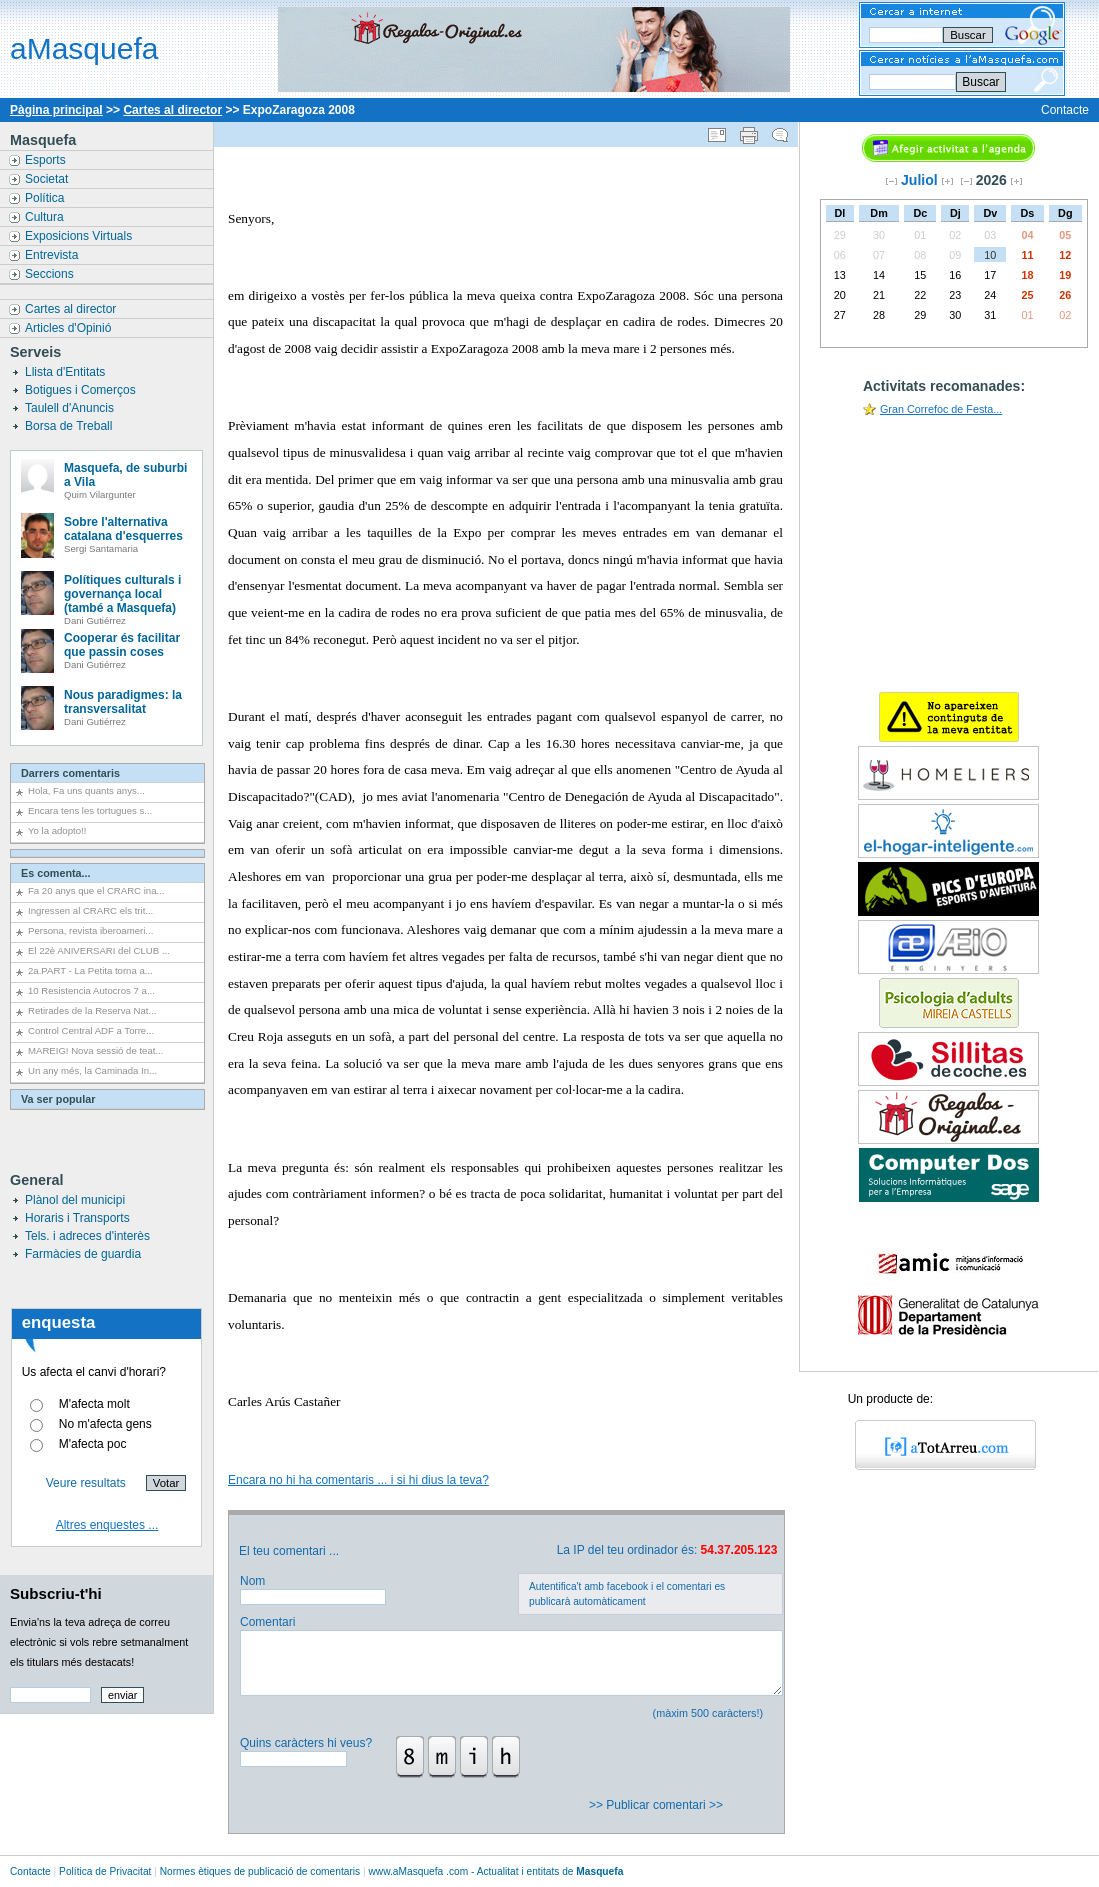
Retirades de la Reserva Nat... (92, 1010)
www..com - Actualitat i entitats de (495, 1871)
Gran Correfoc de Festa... (941, 409)
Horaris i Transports (77, 1218)
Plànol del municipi (75, 1200)
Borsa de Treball (70, 426)
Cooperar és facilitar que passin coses (122, 645)
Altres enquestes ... (107, 1525)
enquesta (59, 1322)
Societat (48, 179)
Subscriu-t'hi (56, 1593)
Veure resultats (86, 1483)
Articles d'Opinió (70, 328)
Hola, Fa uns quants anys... (86, 790)
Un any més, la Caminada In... (92, 1070)
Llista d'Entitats (67, 372)
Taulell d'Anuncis (71, 408)
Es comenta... (56, 873)
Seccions (51, 274)
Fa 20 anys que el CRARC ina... (96, 890)
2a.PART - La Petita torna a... (90, 970)
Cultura (46, 217)
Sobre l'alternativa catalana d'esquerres (123, 529)
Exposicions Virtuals (80, 236)
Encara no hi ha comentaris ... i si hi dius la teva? (358, 1480)
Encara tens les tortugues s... (90, 810)
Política (46, 198)
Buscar (980, 82)
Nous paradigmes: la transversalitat (123, 702)
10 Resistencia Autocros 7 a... (91, 990)
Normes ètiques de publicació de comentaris (260, 1871)
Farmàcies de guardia (83, 1254)
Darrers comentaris (70, 773)
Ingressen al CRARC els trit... (90, 910)
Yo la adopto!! (57, 830)
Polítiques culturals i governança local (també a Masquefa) (122, 594)
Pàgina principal (56, 110)
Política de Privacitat (105, 1871)
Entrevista (53, 255)
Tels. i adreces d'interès (87, 1236)
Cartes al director (172, 110)
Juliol (919, 180)
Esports (47, 160)
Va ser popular (58, 1099)
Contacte (1065, 110)
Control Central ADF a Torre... (91, 1030)
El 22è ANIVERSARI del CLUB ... (99, 950)
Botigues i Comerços (82, 390)
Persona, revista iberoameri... (90, 930)
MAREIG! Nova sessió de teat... (95, 1050)
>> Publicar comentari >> (657, 1805)
